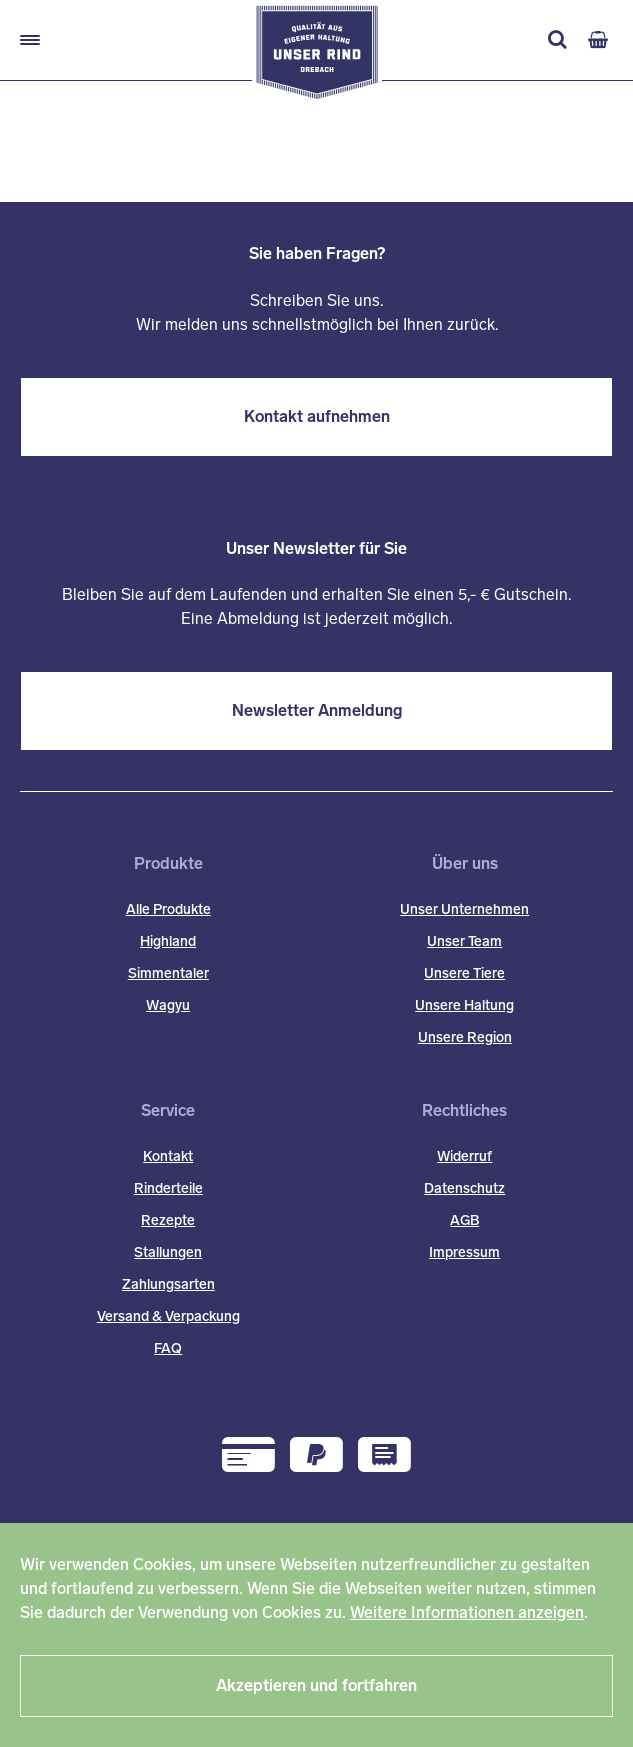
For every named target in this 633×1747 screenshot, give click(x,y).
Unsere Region (465, 1037)
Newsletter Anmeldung (317, 710)
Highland (168, 941)
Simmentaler (168, 973)
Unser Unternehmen (464, 909)
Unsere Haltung (464, 1005)
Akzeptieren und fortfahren (316, 1685)
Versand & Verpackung (168, 1316)
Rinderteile (168, 1188)
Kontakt (168, 1156)
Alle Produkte (168, 909)
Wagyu (168, 1005)
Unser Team (464, 941)
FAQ (168, 1348)
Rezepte (168, 1220)
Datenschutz (464, 1188)
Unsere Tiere (464, 973)
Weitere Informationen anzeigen (467, 1612)
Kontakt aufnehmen (317, 416)
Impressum (464, 1252)
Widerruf (464, 1156)
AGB (464, 1220)
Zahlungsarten (168, 1284)
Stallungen (168, 1252)
